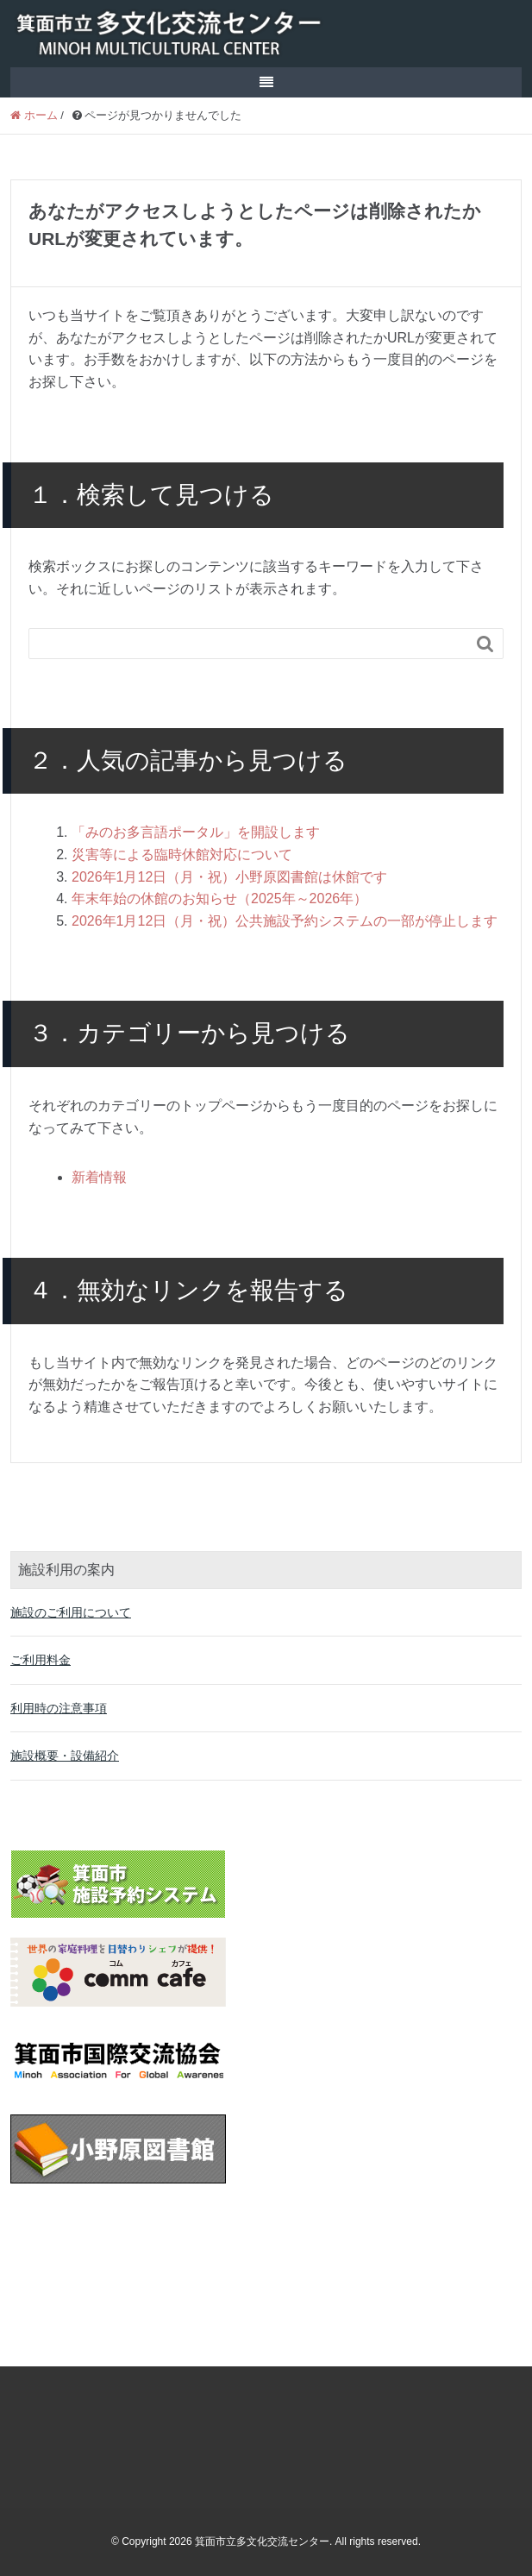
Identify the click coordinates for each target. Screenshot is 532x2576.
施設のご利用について (70, 1612)
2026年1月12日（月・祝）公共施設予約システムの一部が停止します (285, 921)
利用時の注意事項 (58, 1708)
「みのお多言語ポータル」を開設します (196, 832)
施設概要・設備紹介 (64, 1755)
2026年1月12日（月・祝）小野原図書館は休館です (229, 877)
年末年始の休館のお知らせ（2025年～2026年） (219, 898)
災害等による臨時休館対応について (182, 854)
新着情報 (99, 1177)
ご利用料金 (40, 1660)
